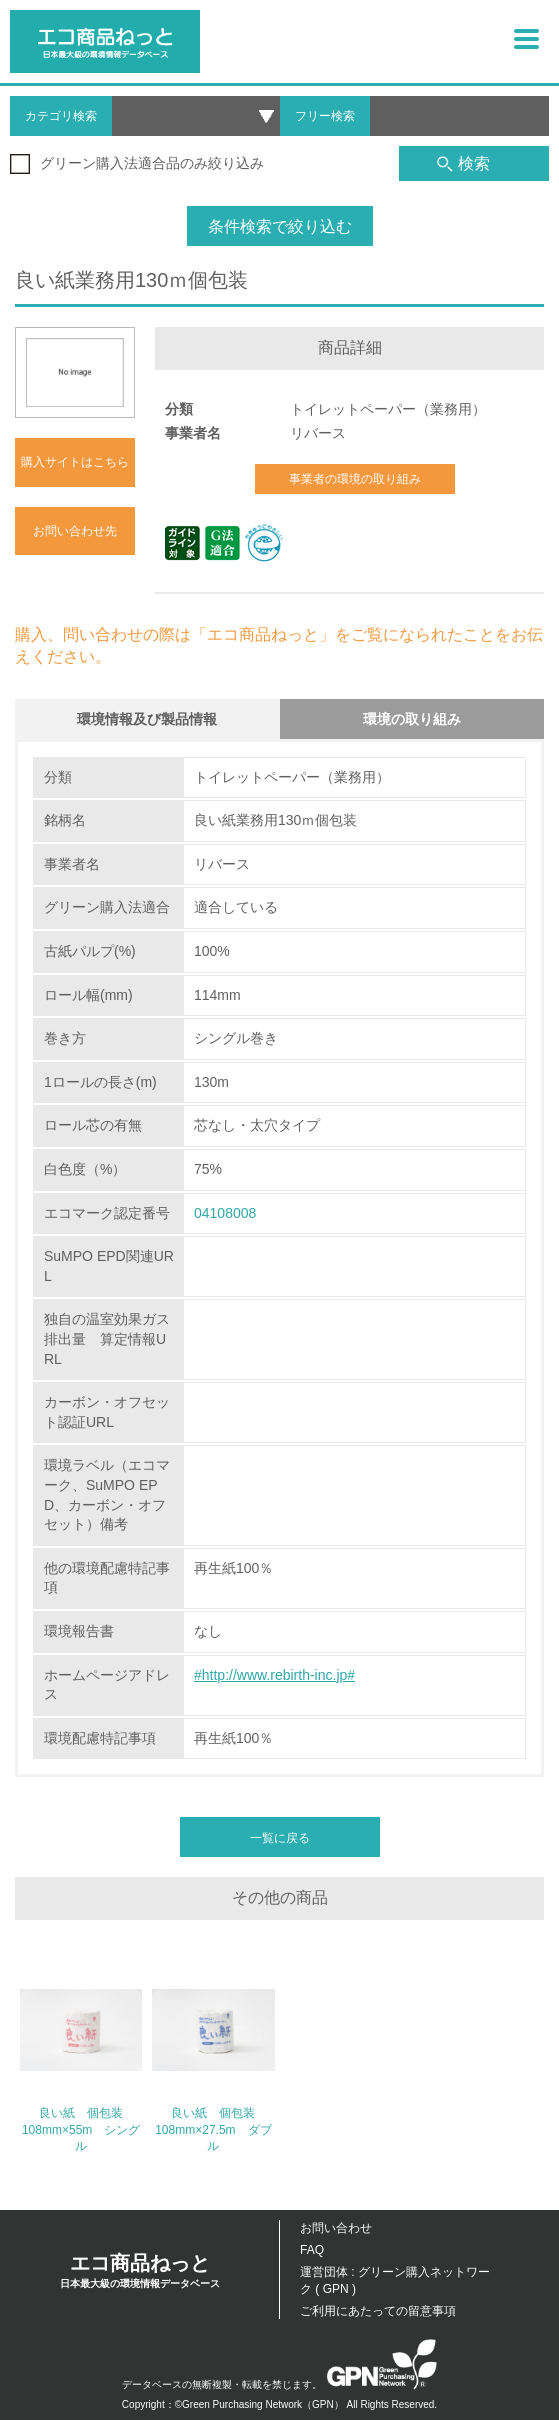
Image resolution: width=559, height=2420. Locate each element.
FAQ (312, 2250)
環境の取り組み (412, 719)
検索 (463, 163)
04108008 (225, 1213)
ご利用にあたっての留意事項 (378, 2311)
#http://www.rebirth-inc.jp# (274, 1675)
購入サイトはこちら (75, 462)
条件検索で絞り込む (280, 226)
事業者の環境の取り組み (355, 479)
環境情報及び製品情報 (147, 719)
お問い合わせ (336, 2228)
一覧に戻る (280, 1838)
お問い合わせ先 (75, 531)
